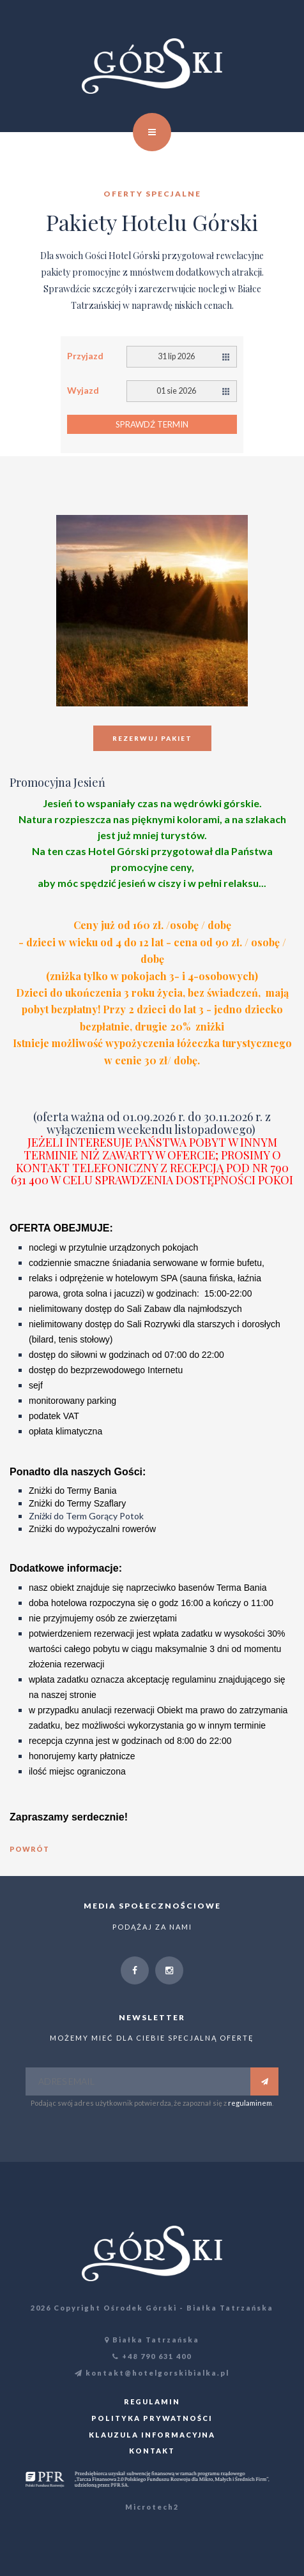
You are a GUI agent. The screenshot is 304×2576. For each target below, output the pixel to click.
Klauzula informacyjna (152, 2435)
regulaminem (250, 2103)
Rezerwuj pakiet (152, 738)
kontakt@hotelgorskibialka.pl (152, 2373)
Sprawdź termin (152, 424)
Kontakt (152, 2450)
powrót (29, 1849)
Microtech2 (152, 2507)
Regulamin (152, 2401)
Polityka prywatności (152, 2418)
